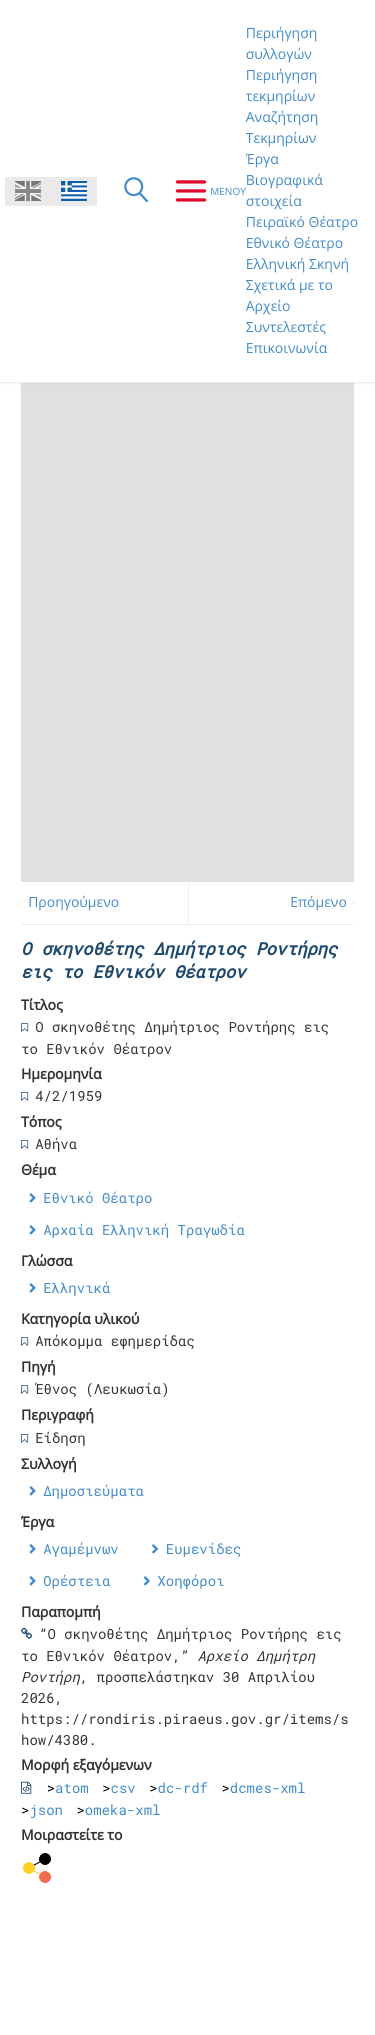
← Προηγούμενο (65, 902)
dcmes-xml (268, 1787)
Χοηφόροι (190, 1580)
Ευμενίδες (204, 1548)
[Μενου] (202, 191)
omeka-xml (123, 1809)
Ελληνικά (76, 1287)
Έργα (262, 159)
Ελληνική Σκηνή (297, 264)
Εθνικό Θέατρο (294, 243)
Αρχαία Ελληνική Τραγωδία (144, 1229)
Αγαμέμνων (81, 1548)
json (46, 1809)
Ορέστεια (76, 1580)
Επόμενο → (327, 902)
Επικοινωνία (286, 348)
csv (123, 1787)
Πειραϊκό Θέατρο (302, 222)
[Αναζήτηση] (136, 191)
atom (72, 1787)
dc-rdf (183, 1787)
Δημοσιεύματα (93, 1490)
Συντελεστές (286, 327)
